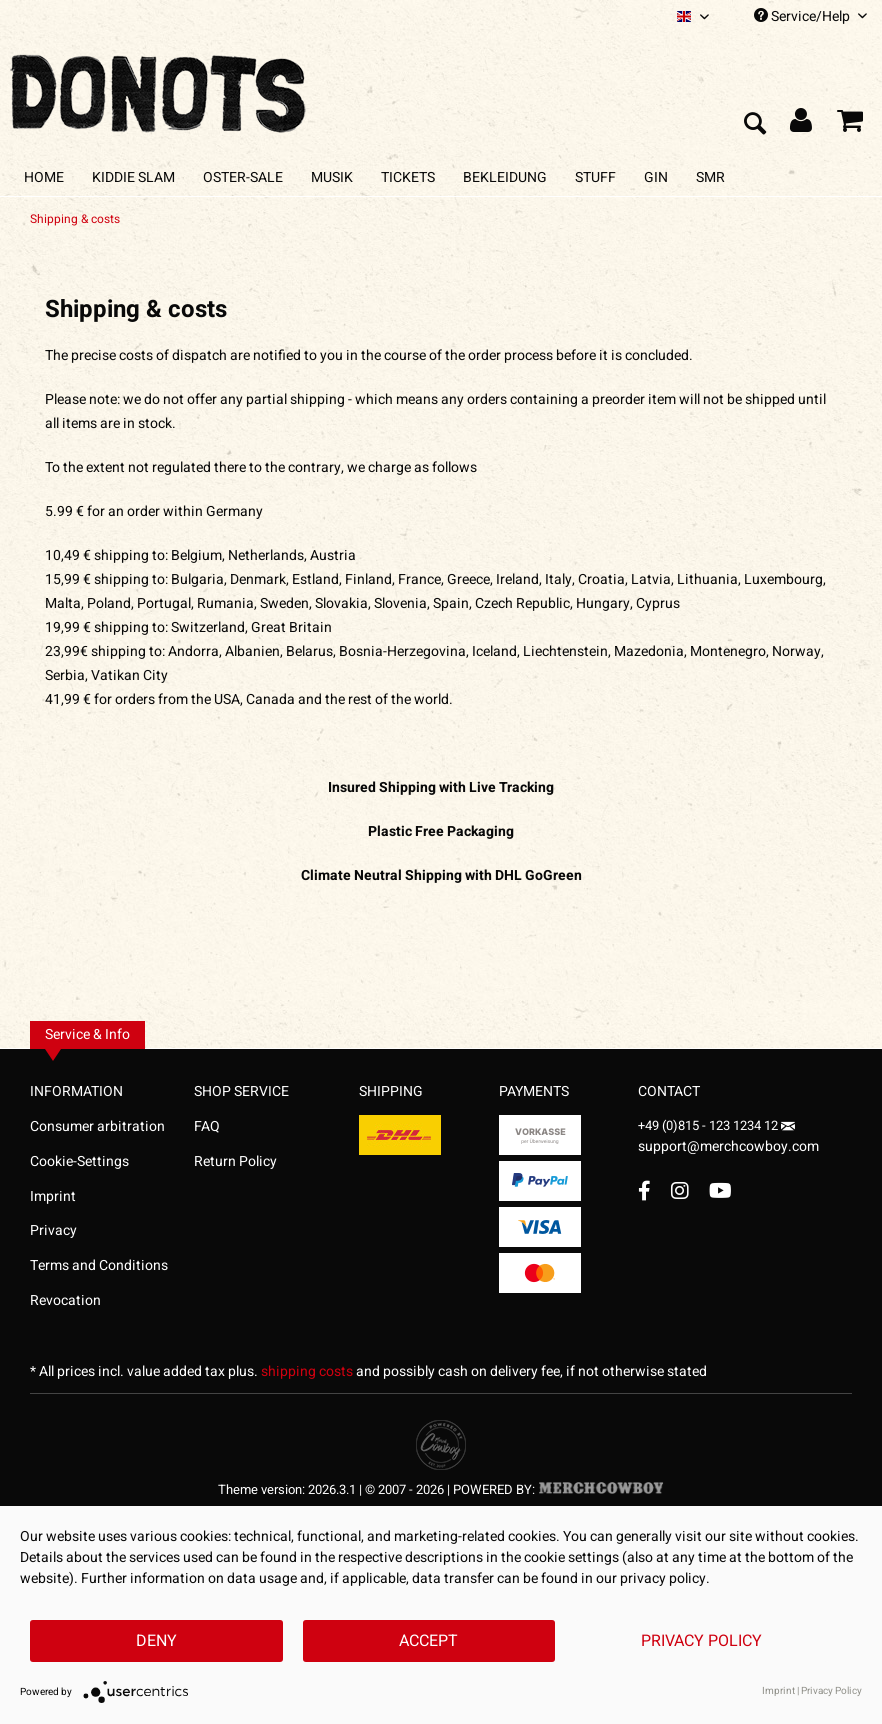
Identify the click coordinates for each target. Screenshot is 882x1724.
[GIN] (656, 177)
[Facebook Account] (644, 1190)
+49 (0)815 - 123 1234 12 (709, 1125)
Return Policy (235, 1161)
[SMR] (710, 177)
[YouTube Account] (720, 1190)
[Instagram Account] (680, 1190)
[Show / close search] (754, 125)
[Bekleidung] (505, 177)
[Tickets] (408, 177)
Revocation (65, 1300)
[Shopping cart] (850, 125)
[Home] (44, 177)
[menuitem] (693, 16)
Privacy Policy (701, 1641)
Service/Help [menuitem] (810, 16)
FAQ (207, 1126)
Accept (428, 1641)
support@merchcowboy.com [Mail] (728, 1139)
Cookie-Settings (79, 1161)
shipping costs (307, 1371)
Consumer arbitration (97, 1126)
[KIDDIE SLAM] (133, 177)
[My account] (802, 125)
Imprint (53, 1196)
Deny (156, 1641)
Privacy (53, 1230)
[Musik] (332, 177)
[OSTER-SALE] (243, 177)
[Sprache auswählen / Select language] (693, 16)
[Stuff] (595, 177)
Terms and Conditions (99, 1265)
